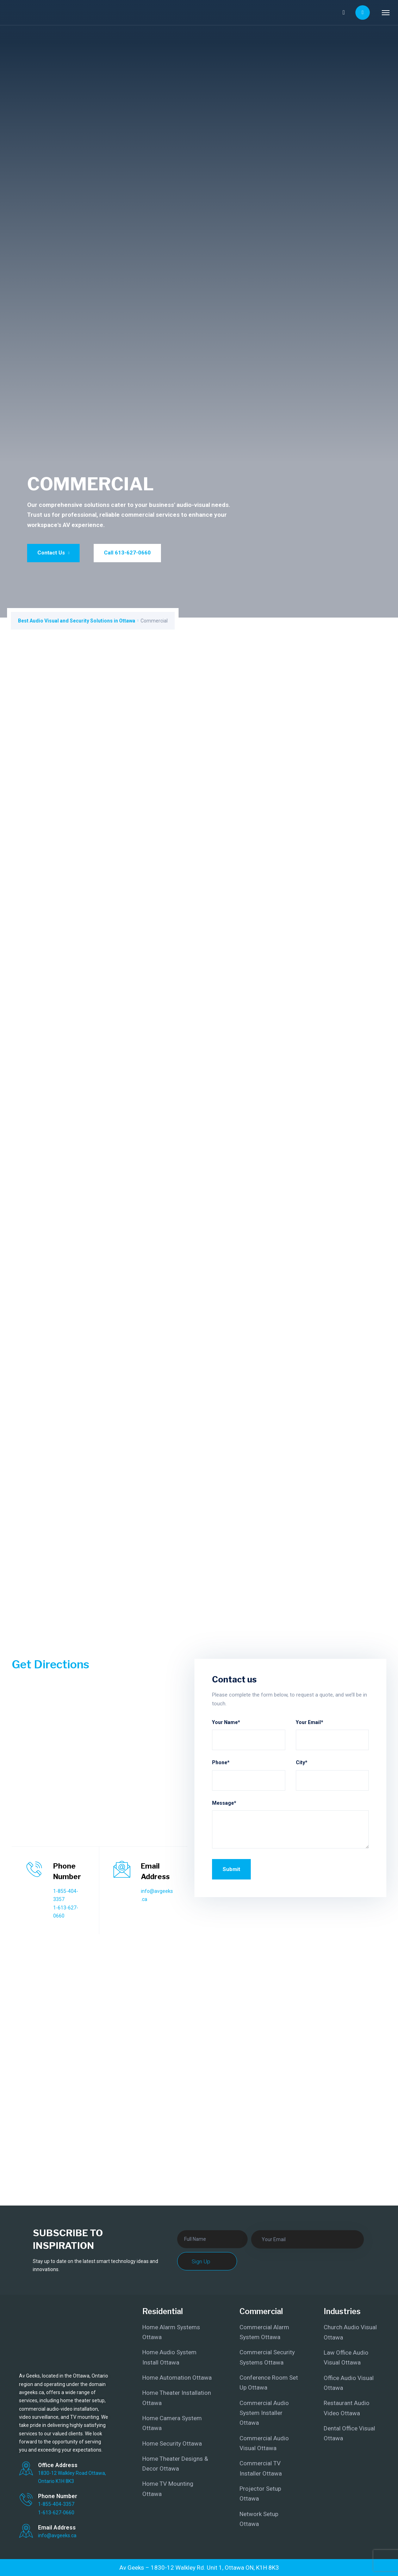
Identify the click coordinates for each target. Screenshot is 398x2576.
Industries (342, 2311)
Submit (231, 1869)
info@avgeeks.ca (57, 2535)
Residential (162, 2311)
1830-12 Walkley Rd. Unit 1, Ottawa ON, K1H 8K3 (215, 2567)
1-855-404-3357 (56, 2504)
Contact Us (53, 553)
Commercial (261, 2311)
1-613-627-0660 (56, 2512)
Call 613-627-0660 (127, 553)
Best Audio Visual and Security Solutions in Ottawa (76, 621)
